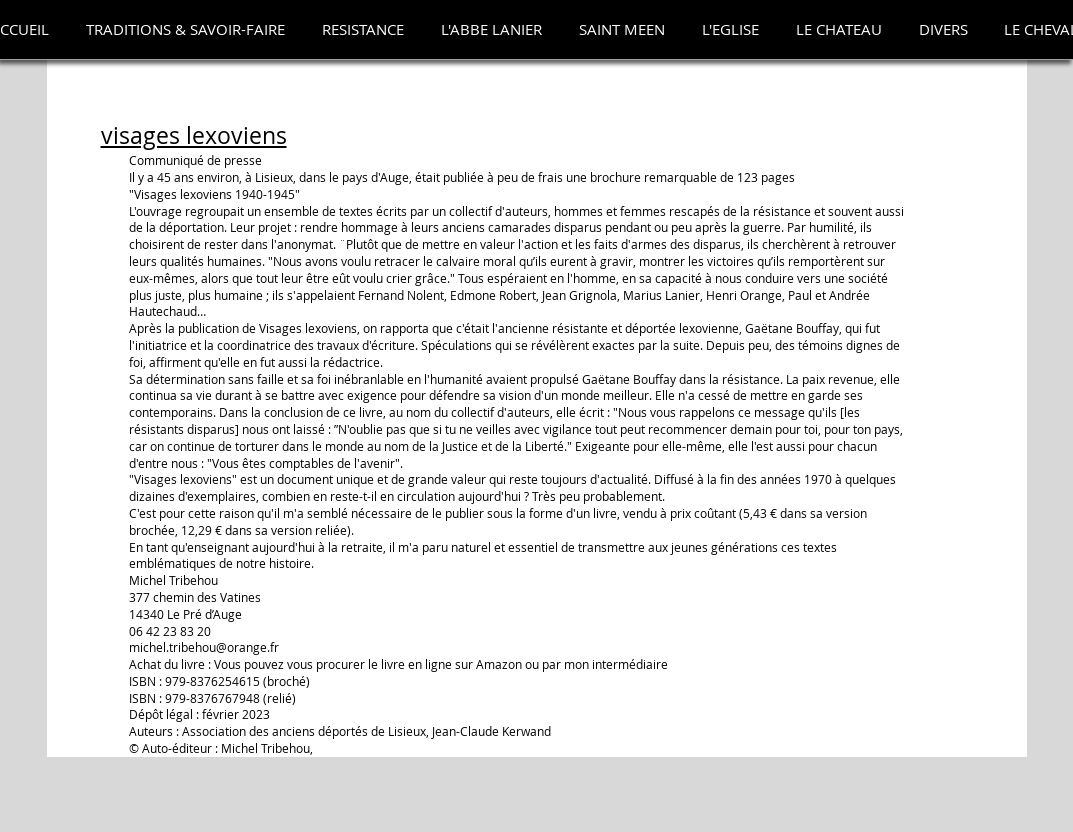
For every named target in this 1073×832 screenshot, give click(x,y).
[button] (186, 29)
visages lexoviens (194, 135)
